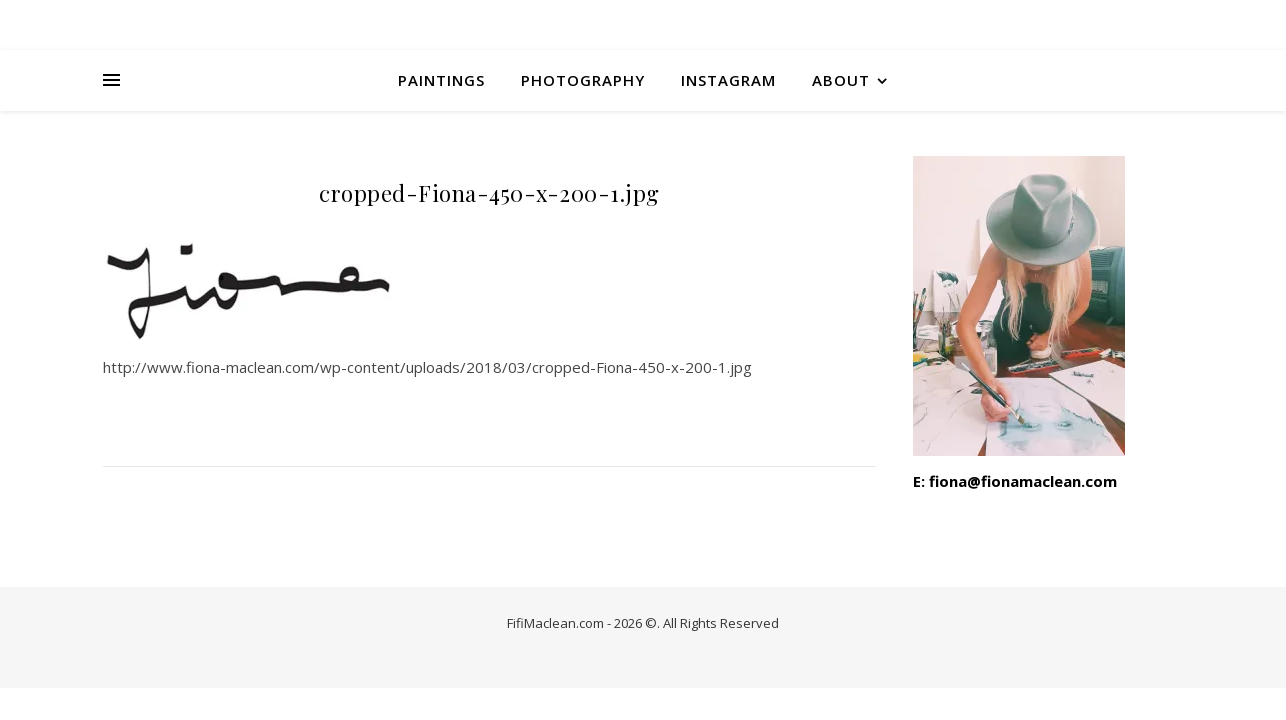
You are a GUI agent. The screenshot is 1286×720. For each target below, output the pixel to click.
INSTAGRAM (728, 80)
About (841, 80)
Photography (583, 80)
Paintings (441, 80)
